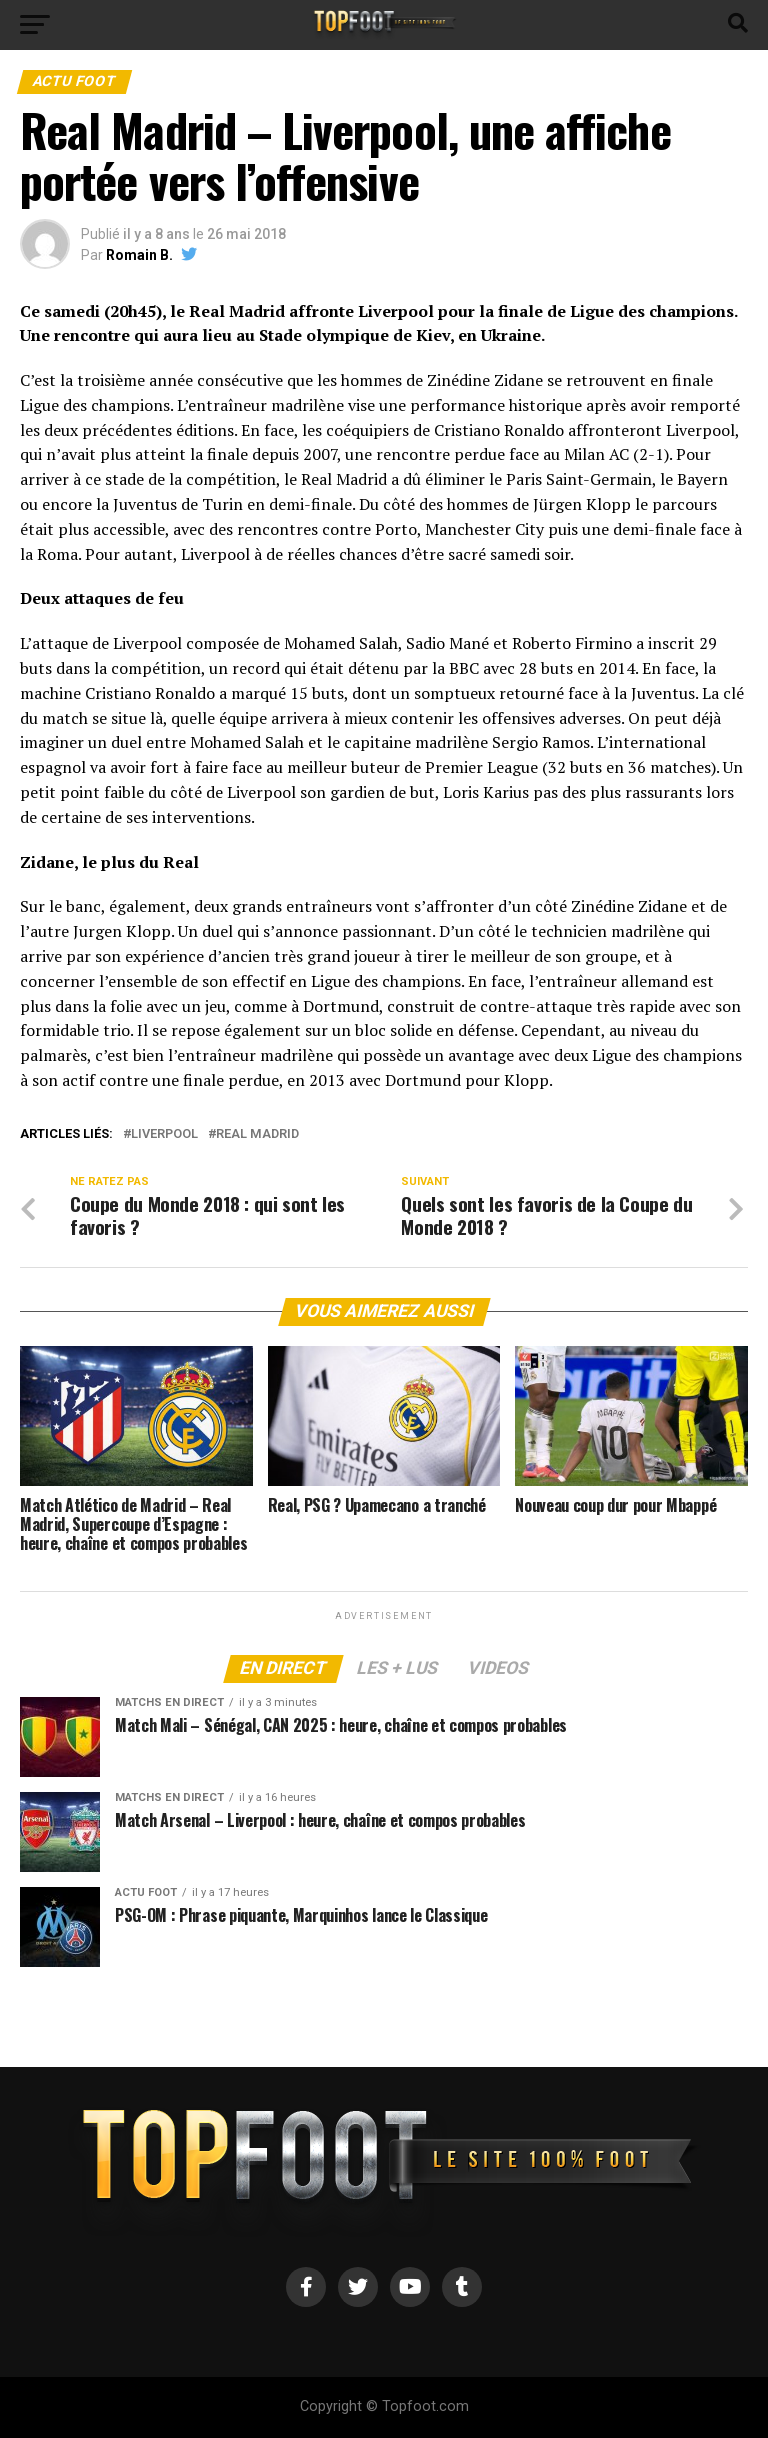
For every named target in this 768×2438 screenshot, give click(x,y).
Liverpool (164, 1134)
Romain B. (139, 255)
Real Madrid (257, 1134)
